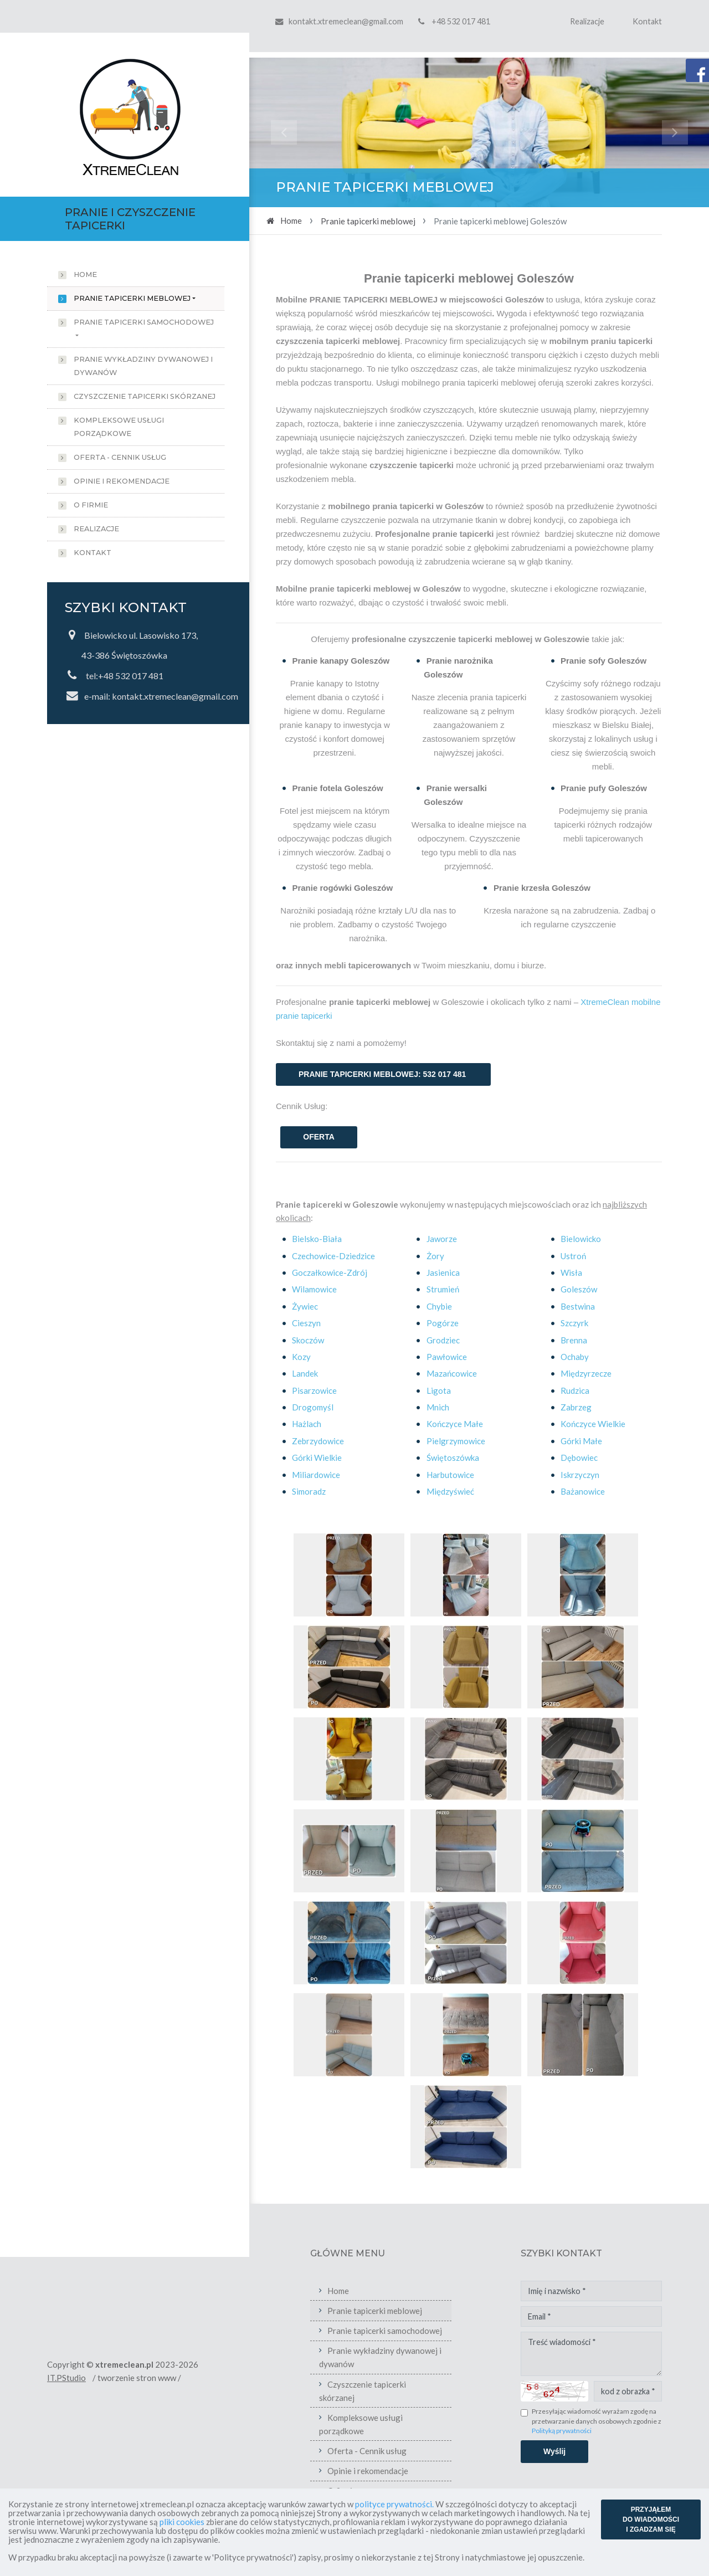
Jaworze (442, 1239)
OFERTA (319, 1136)
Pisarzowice (314, 1390)
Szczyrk (574, 1323)
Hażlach (306, 1424)
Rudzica (575, 1390)
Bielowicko (581, 1239)
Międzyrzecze (586, 1373)
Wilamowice (314, 1289)
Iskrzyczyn (580, 1475)
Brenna (574, 1340)
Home (85, 274)
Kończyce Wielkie (593, 1424)
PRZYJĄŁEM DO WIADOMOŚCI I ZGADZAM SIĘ (651, 2519)
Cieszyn (306, 1323)
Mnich (438, 1407)
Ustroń (573, 1256)
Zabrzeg (576, 1407)
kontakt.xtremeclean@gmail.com (346, 21)
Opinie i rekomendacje (121, 481)
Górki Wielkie (317, 1458)
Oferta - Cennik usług (120, 457)
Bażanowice (583, 1491)
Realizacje (587, 21)
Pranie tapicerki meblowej (132, 298)
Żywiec (305, 1306)
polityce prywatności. (394, 2504)
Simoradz (309, 1491)
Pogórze (443, 1323)
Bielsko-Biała (317, 1239)
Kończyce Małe (455, 1424)
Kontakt (647, 21)
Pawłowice (447, 1357)
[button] (283, 132)
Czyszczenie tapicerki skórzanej (144, 396)
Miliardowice (316, 1475)
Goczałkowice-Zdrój (329, 1272)
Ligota (439, 1390)
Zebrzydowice (318, 1441)
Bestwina (578, 1306)
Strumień (443, 1289)
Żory (435, 1256)
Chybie (439, 1306)
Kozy (301, 1357)
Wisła (571, 1272)
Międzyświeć (450, 1491)
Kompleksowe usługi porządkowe (119, 427)
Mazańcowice (452, 1373)
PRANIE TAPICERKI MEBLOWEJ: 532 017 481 (383, 1074)
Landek (305, 1373)
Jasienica (443, 1272)
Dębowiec (579, 1458)
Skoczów (308, 1340)
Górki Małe (581, 1441)
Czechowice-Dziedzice (333, 1256)
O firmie (91, 505)
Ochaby (575, 1357)
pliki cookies (182, 2522)
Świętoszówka (453, 1458)
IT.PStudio (120, 2378)
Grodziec (443, 1340)
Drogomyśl (312, 1407)
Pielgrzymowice (456, 1441)
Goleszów (579, 1289)
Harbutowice (450, 1475)
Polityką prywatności (615, 2430)
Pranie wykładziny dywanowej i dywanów (143, 366)
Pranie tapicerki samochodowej (144, 322)
